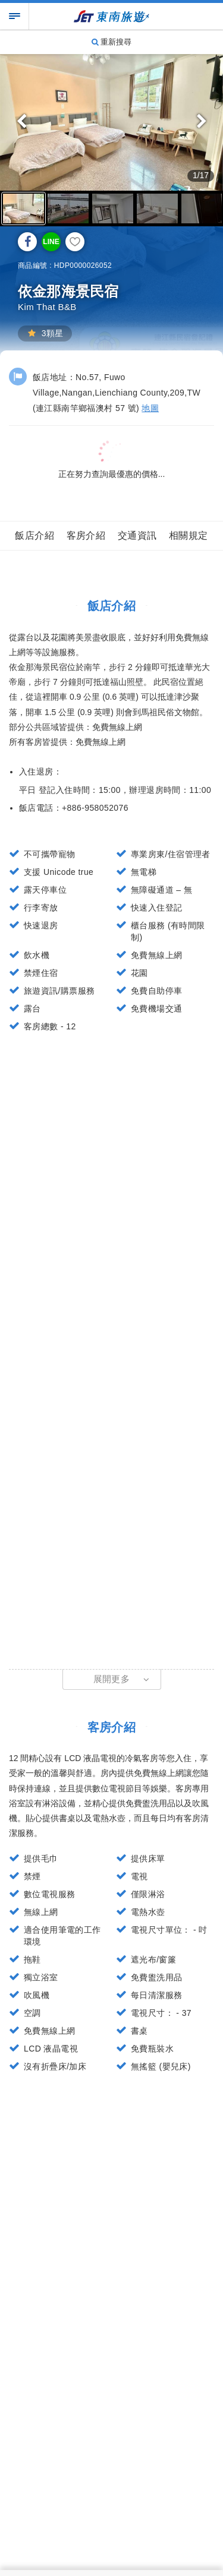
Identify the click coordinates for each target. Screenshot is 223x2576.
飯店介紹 (34, 535)
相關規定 (188, 535)
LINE (51, 242)
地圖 (150, 408)
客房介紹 (86, 535)
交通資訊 (137, 535)
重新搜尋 (112, 41)
